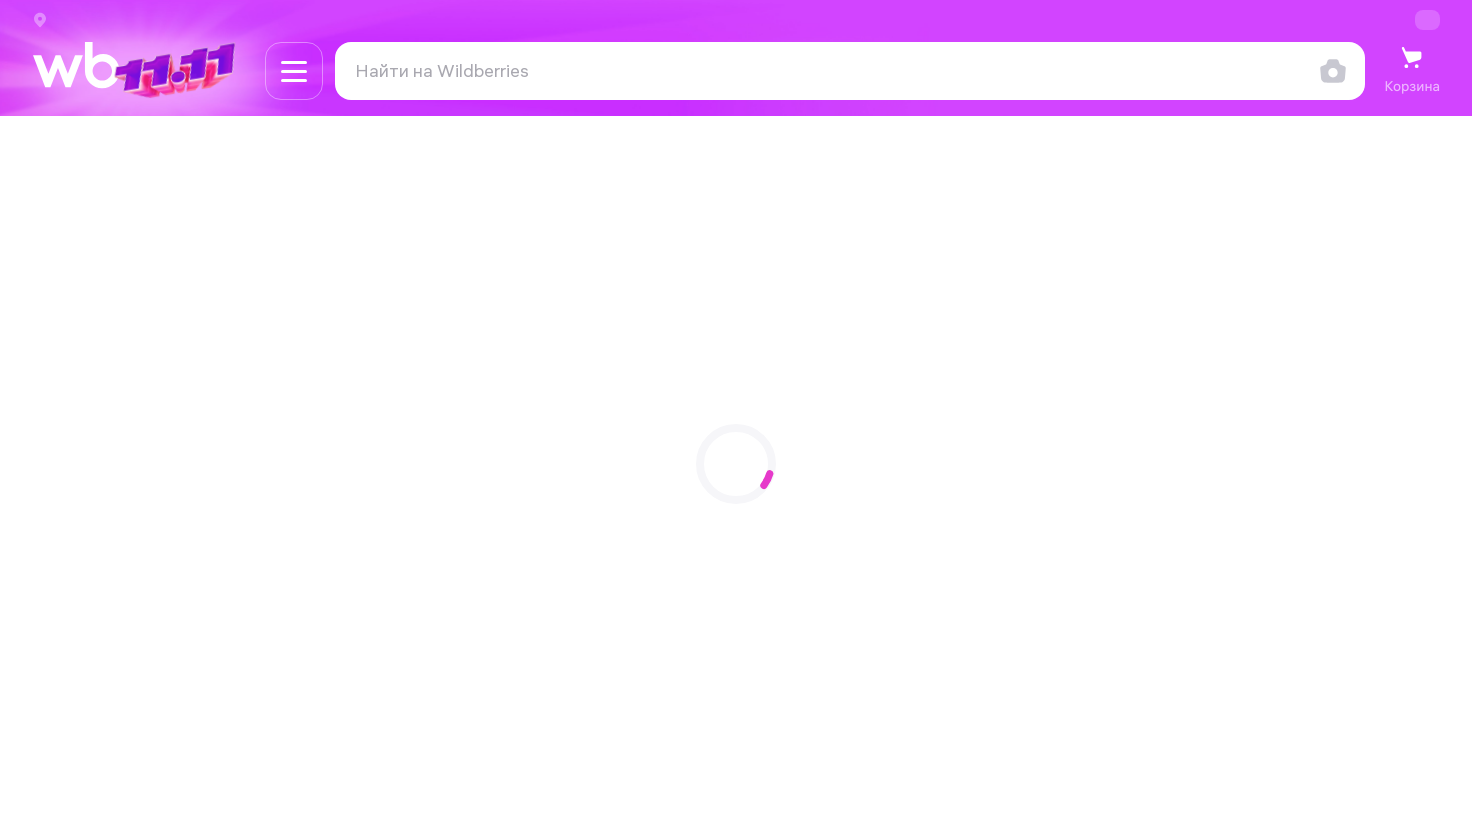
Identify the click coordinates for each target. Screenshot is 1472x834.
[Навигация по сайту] (294, 71)
